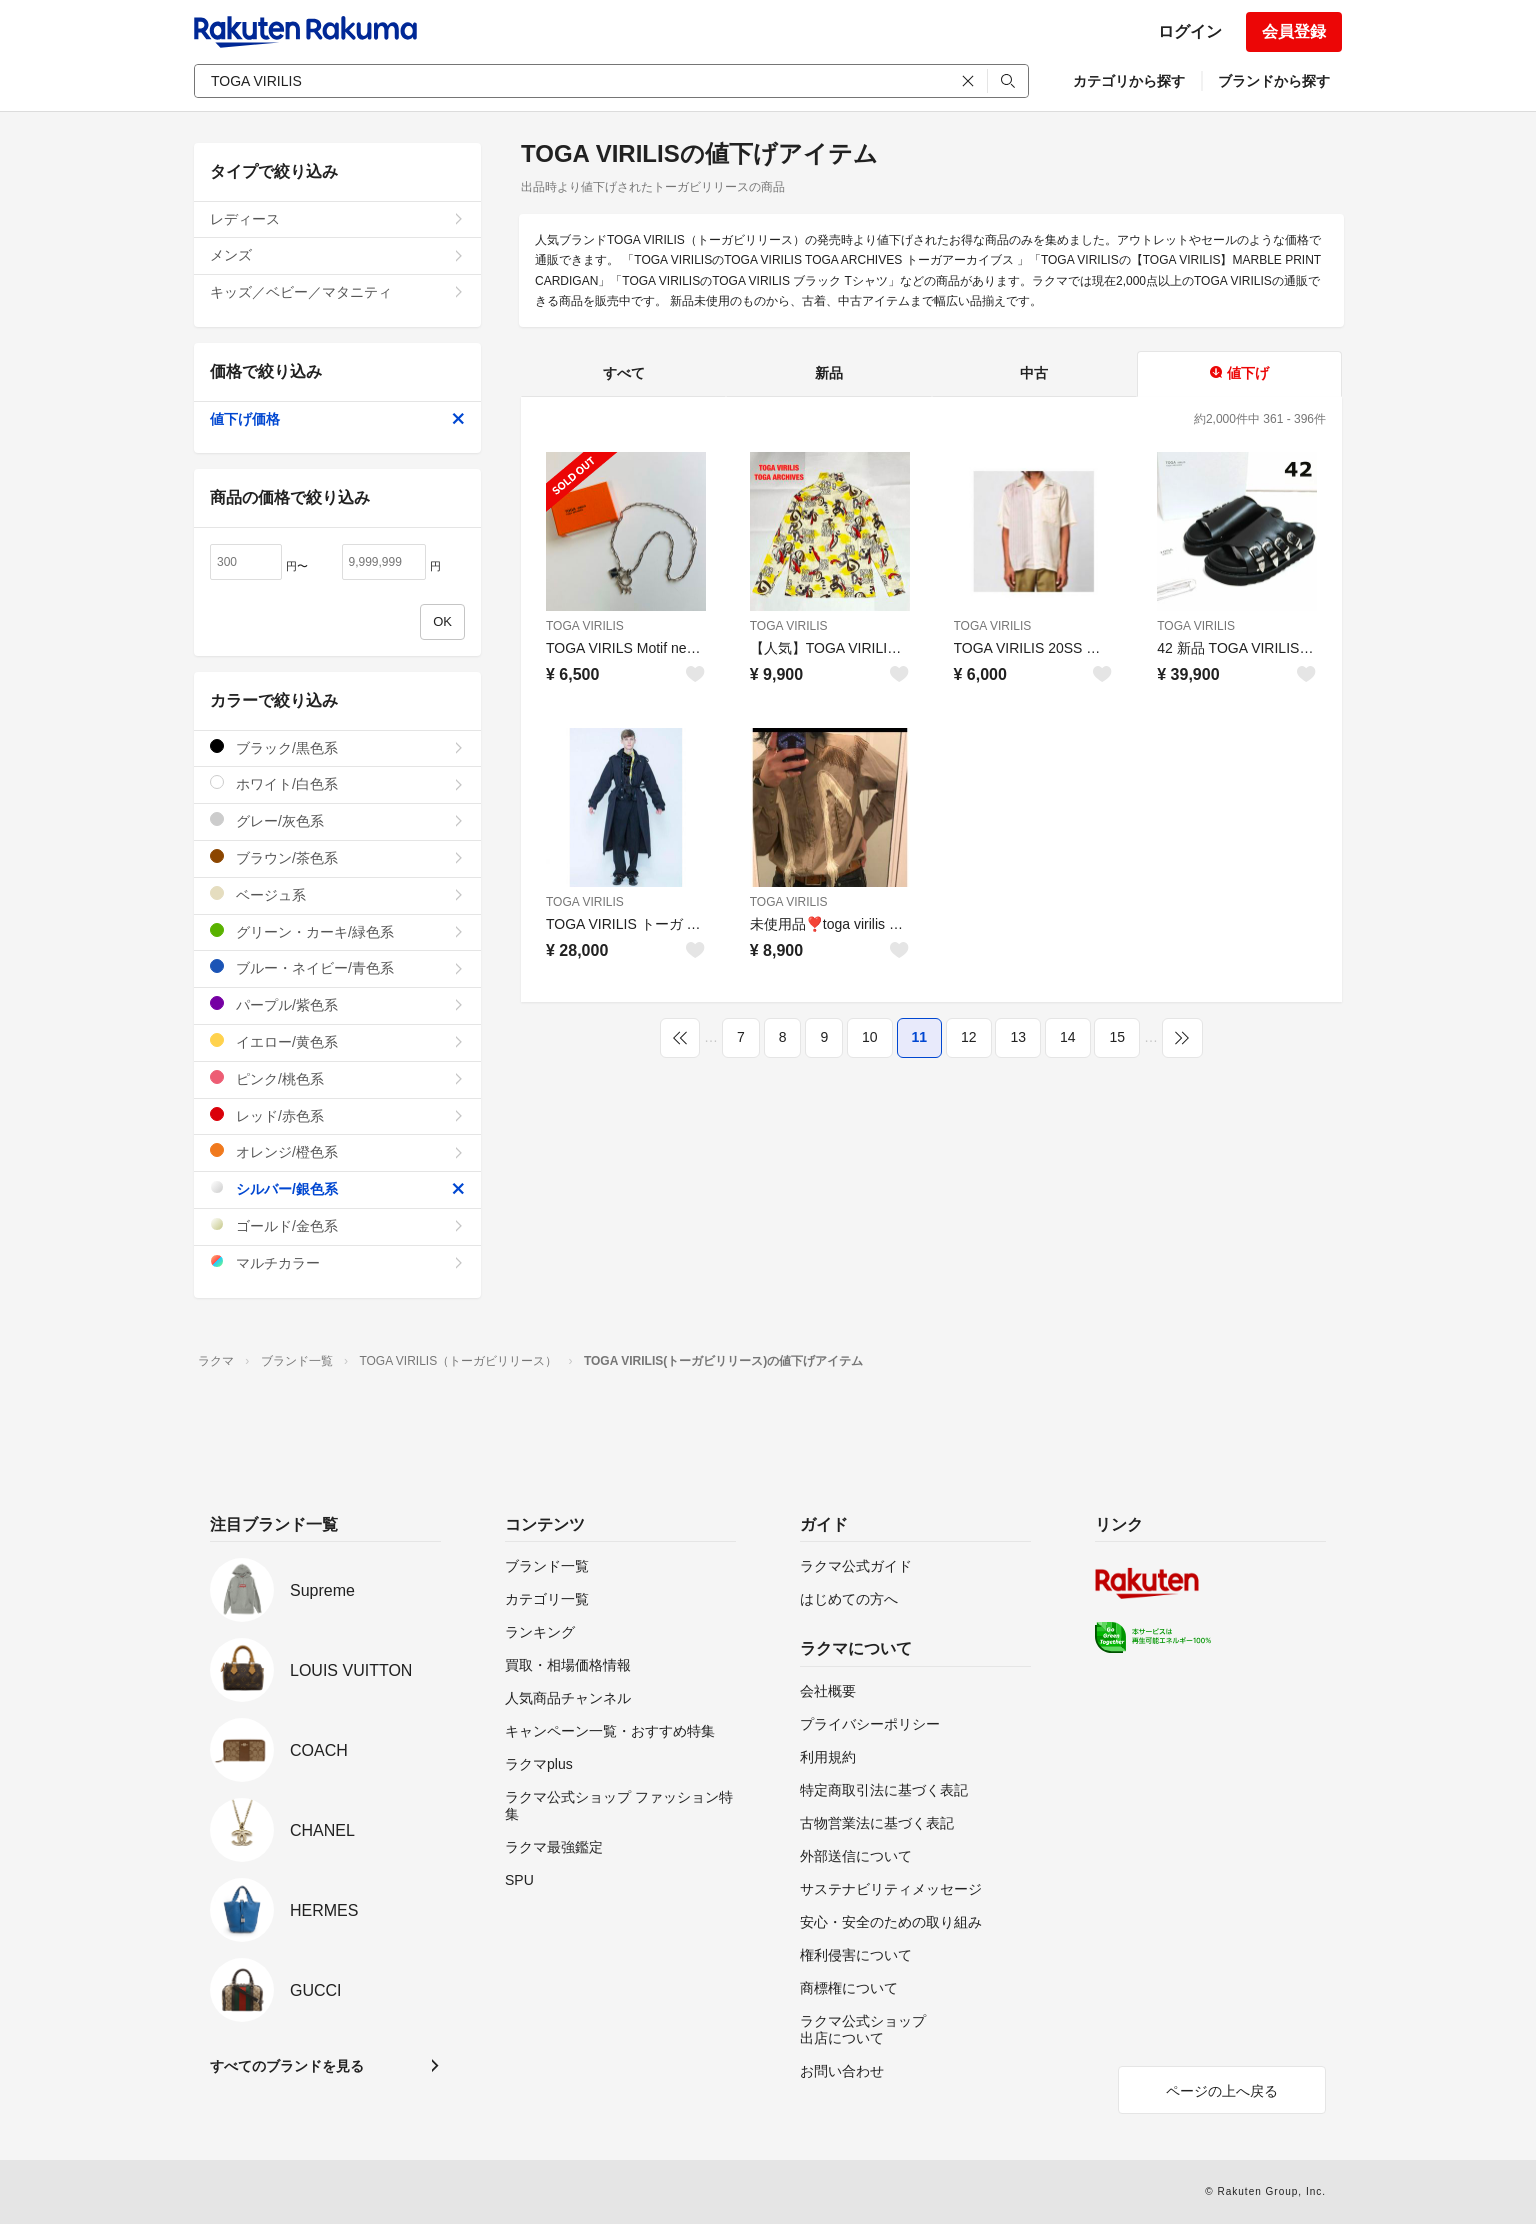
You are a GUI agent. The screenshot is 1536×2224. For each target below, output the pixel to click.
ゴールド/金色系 (337, 1225)
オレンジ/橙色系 (337, 1151)
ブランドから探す (1274, 81)
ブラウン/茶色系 (337, 857)
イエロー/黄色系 (337, 1041)
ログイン (1190, 31)
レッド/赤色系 (337, 1115)
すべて (624, 373)
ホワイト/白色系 (337, 783)
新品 (829, 373)
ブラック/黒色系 (337, 747)
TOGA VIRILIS (585, 626)
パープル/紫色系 (337, 1004)
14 (1068, 1037)
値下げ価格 (337, 419)
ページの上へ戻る (1222, 2091)
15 (1117, 1037)
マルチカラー (337, 1262)
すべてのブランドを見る (287, 2066)
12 (969, 1037)
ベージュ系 (337, 894)
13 (1018, 1037)
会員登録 (1294, 31)
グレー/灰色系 (337, 820)
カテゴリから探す (1129, 81)
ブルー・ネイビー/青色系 (337, 967)
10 (870, 1037)
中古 (1034, 373)
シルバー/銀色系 (337, 1188)
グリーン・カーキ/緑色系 (337, 931)
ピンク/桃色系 (337, 1078)
